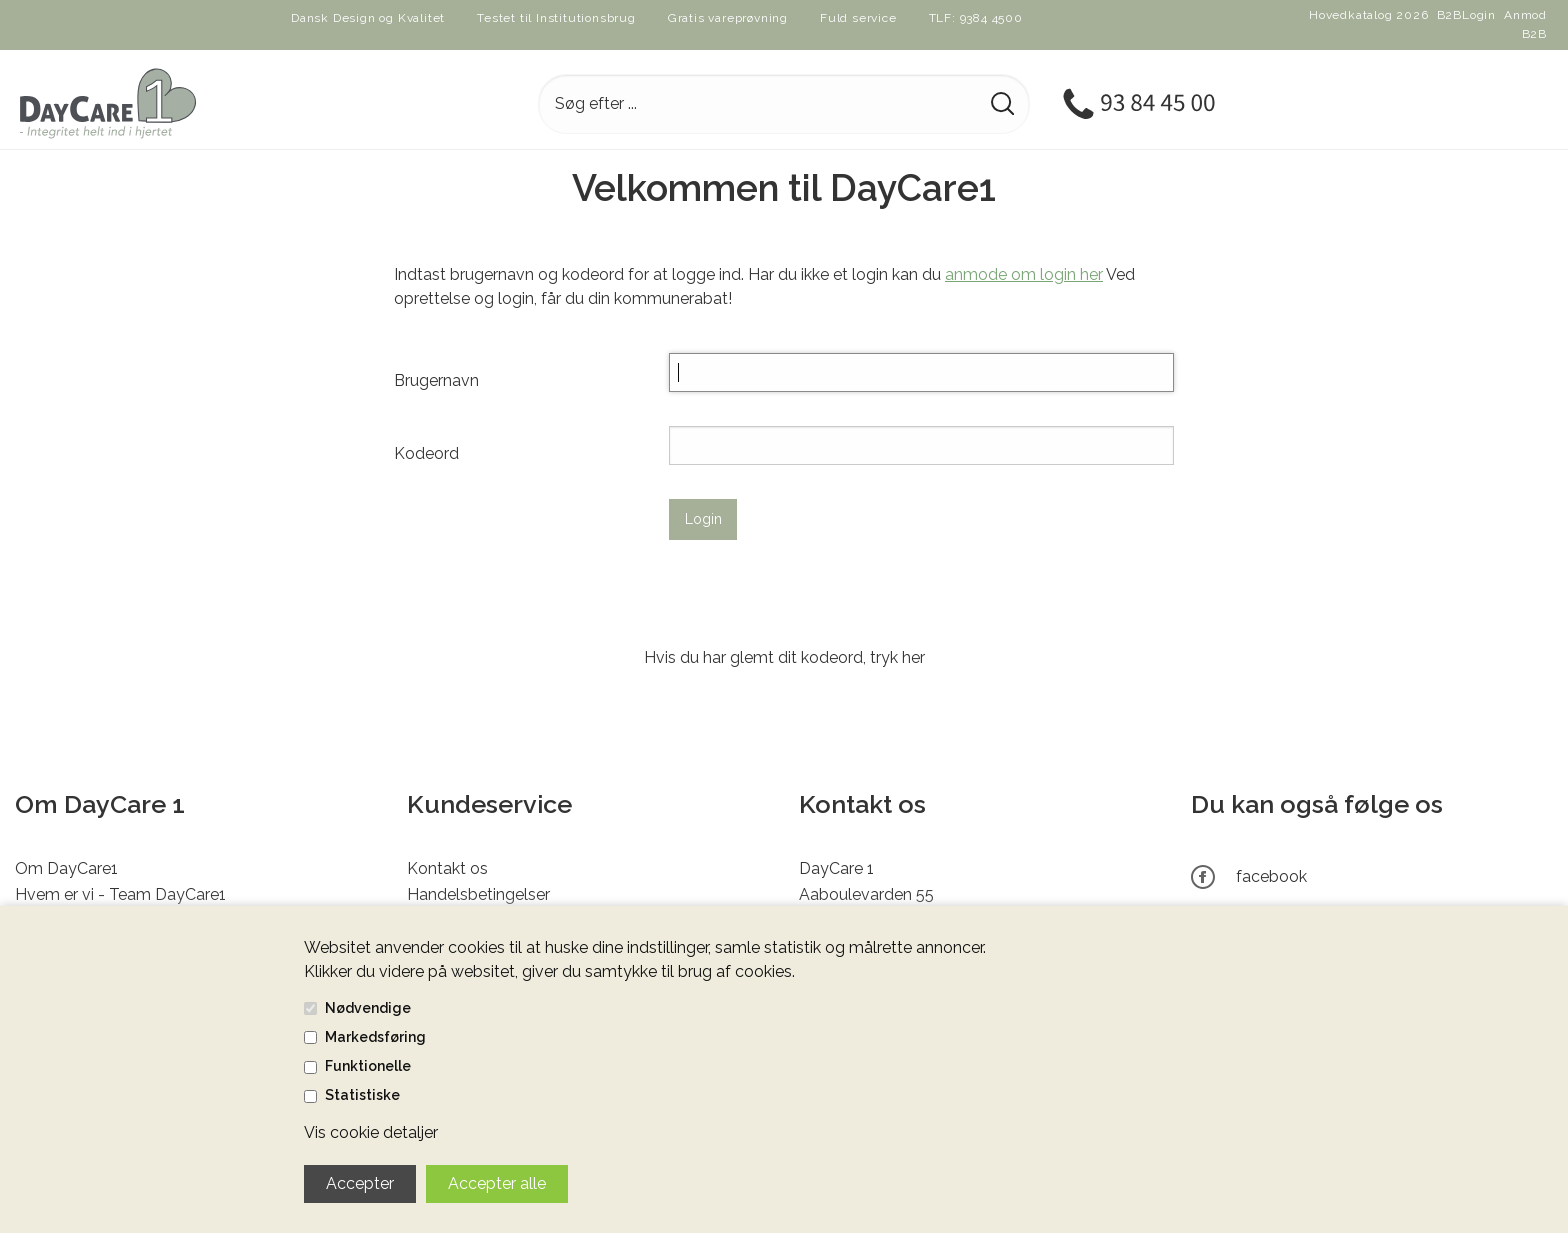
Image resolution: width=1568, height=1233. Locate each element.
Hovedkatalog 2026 (1369, 15)
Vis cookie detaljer (371, 1132)
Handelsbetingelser (478, 894)
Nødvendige (368, 1008)
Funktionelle (368, 1066)
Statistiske (362, 1095)
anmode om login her (1024, 274)
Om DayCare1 (66, 868)
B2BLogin (1466, 15)
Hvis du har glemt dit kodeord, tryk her (784, 657)
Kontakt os (447, 868)
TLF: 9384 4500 (976, 18)
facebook (1271, 876)
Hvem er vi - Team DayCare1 (120, 894)
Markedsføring (375, 1037)
